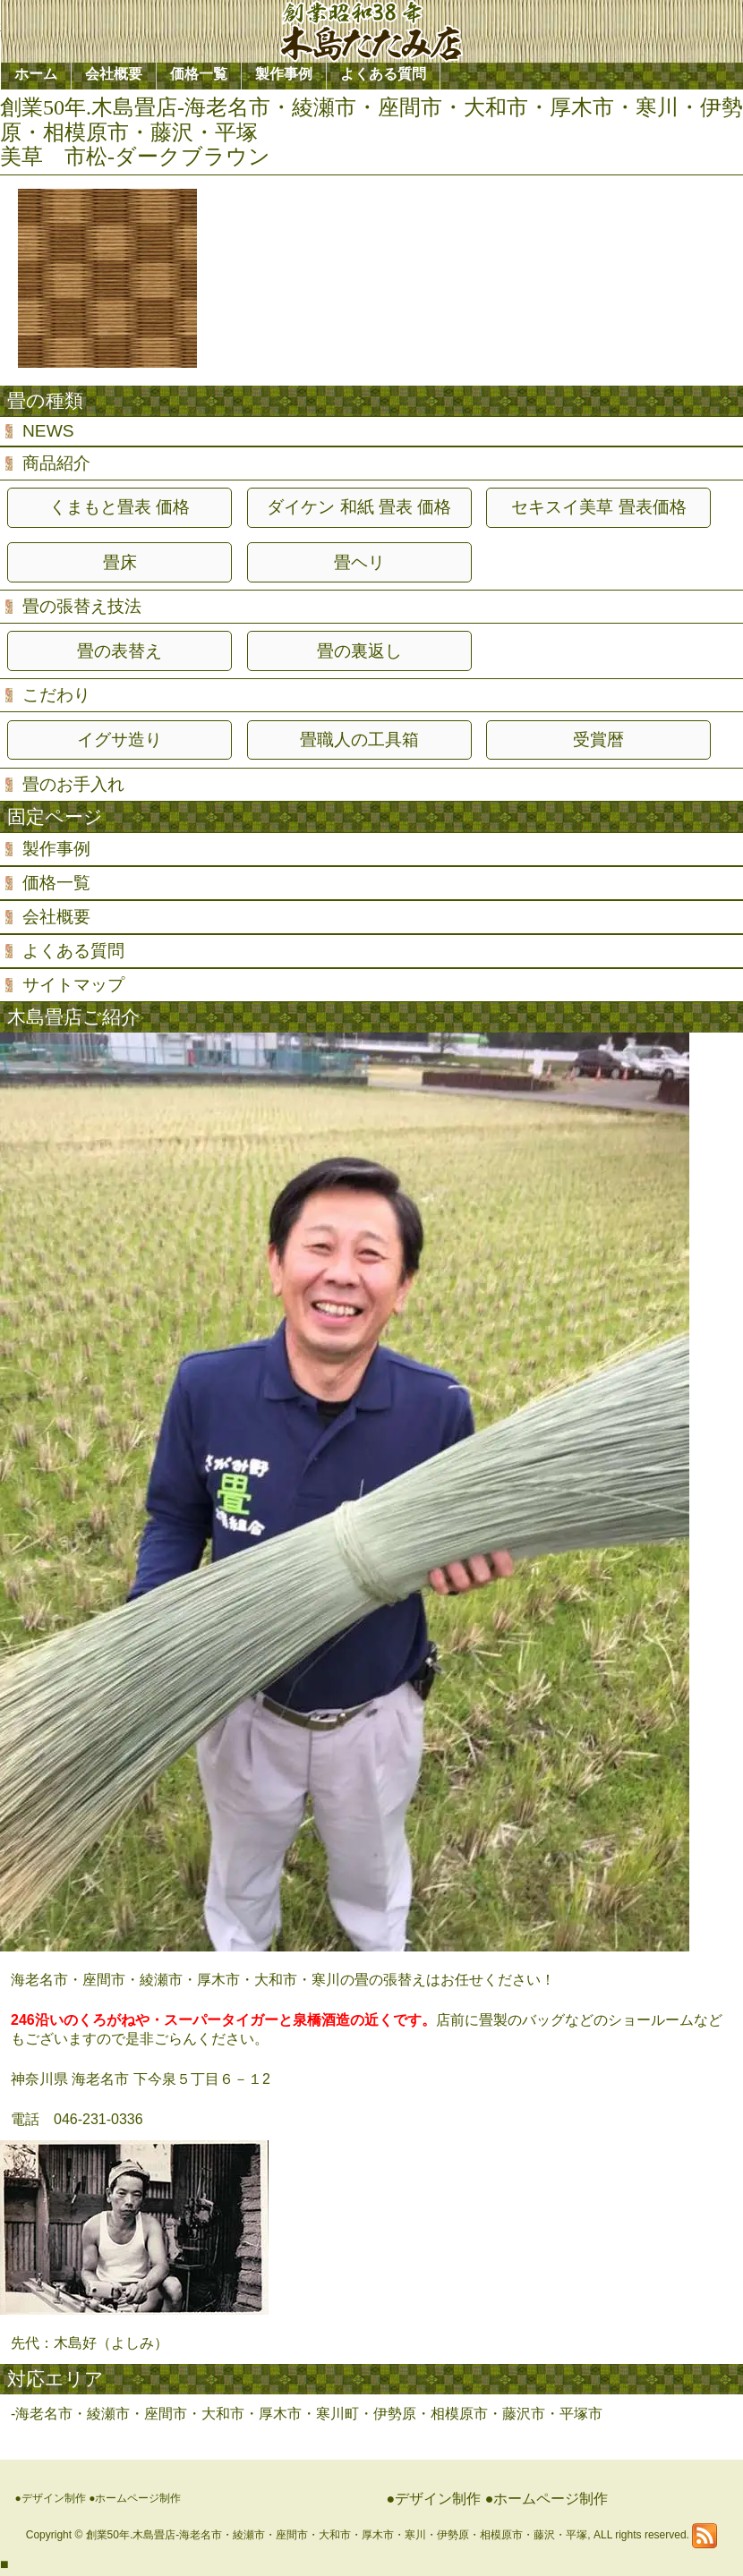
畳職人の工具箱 (359, 739)
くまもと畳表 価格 (119, 506)
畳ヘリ (359, 562)
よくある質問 (73, 950)
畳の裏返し (359, 651)
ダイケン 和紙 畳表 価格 (359, 506)
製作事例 (56, 848)
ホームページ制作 (138, 2498)
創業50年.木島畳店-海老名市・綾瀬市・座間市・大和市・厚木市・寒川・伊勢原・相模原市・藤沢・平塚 (337, 2535)
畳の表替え (119, 651)
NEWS (48, 430)
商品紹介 (56, 463)
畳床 (120, 562)
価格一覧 (56, 882)
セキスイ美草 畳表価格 (598, 506)
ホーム (35, 73)
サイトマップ (73, 984)
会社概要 (56, 916)
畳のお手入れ (73, 784)
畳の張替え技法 (81, 606)
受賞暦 (598, 739)
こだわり (56, 694)
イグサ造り (119, 739)
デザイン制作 (53, 2498)
